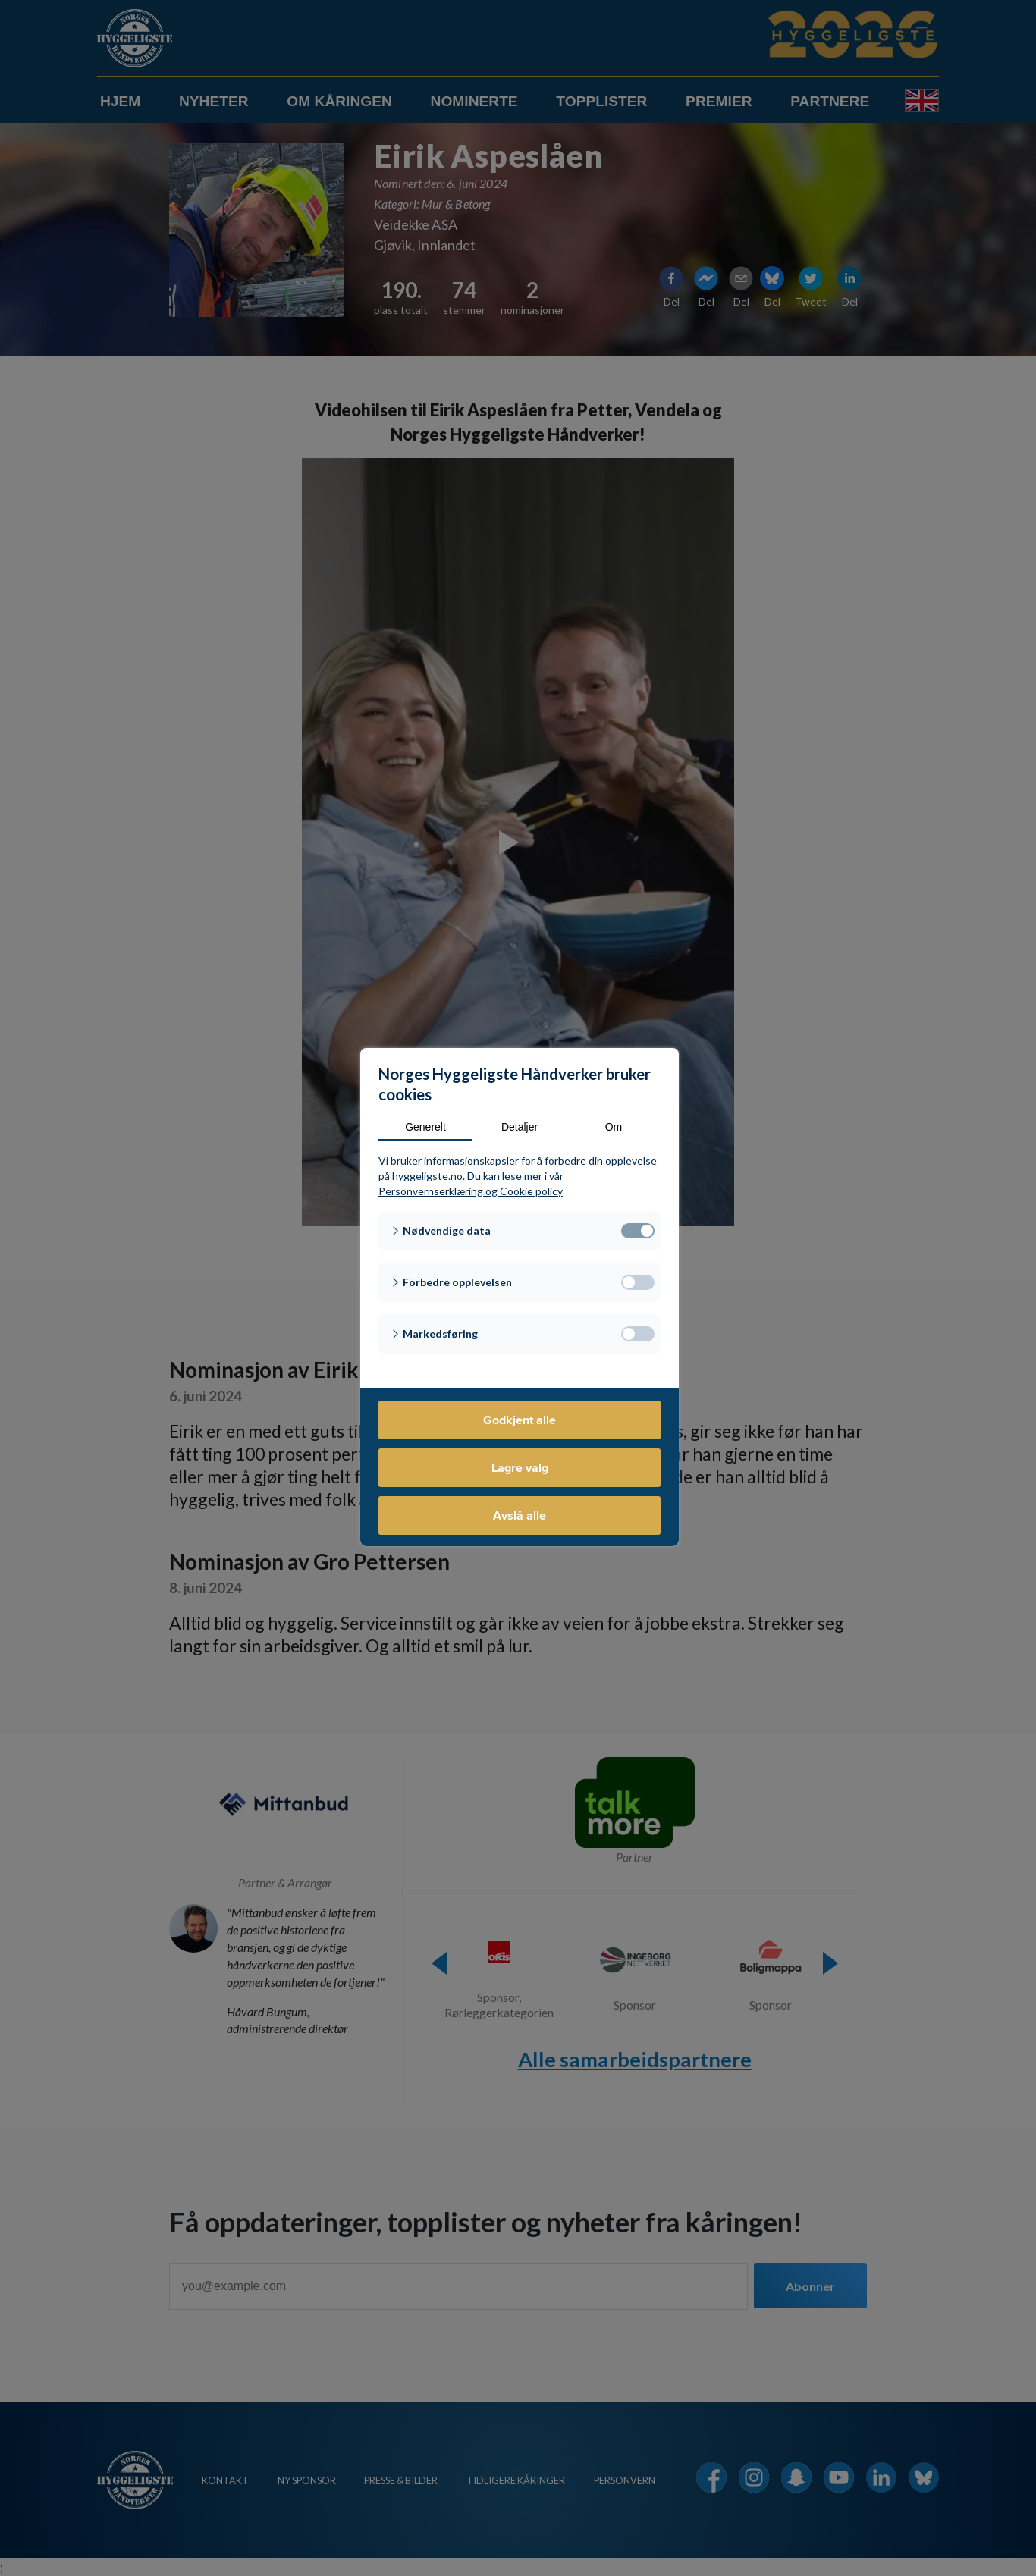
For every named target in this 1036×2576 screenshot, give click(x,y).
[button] (519, 1230)
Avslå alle (519, 1515)
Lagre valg (519, 1467)
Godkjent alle (519, 1420)
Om (614, 1127)
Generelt (425, 1127)
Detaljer (519, 1127)
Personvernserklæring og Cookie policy (470, 1190)
